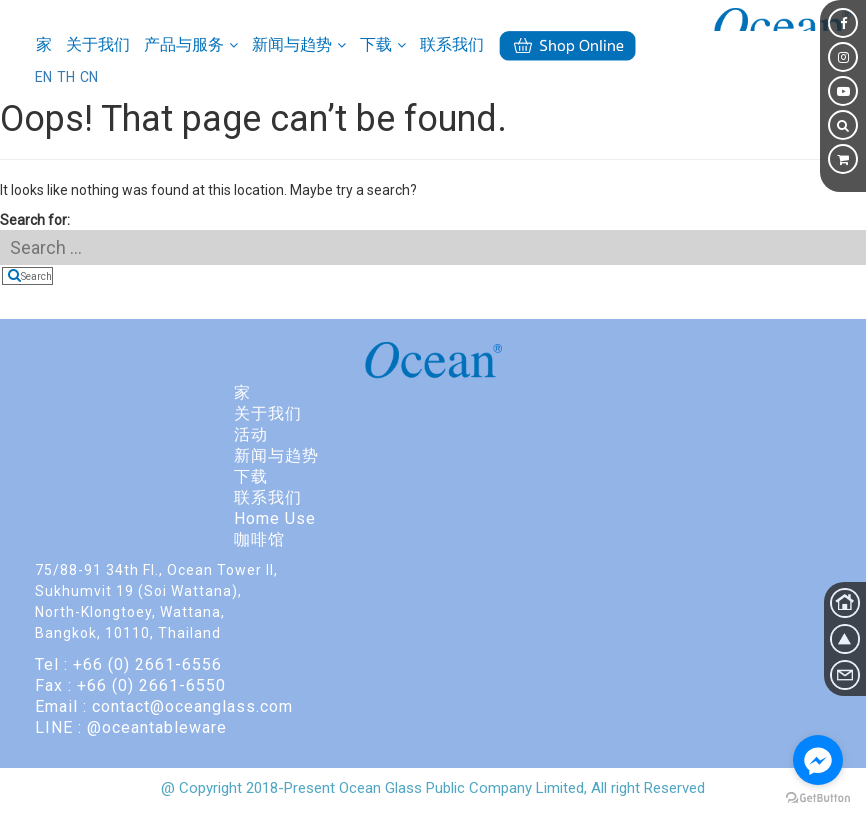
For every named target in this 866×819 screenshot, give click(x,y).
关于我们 (98, 44)
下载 (383, 44)
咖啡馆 (259, 539)
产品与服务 (191, 44)
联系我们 (452, 44)
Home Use (275, 518)
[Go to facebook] (818, 760)
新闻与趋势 (299, 44)
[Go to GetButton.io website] (818, 798)
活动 (251, 434)
